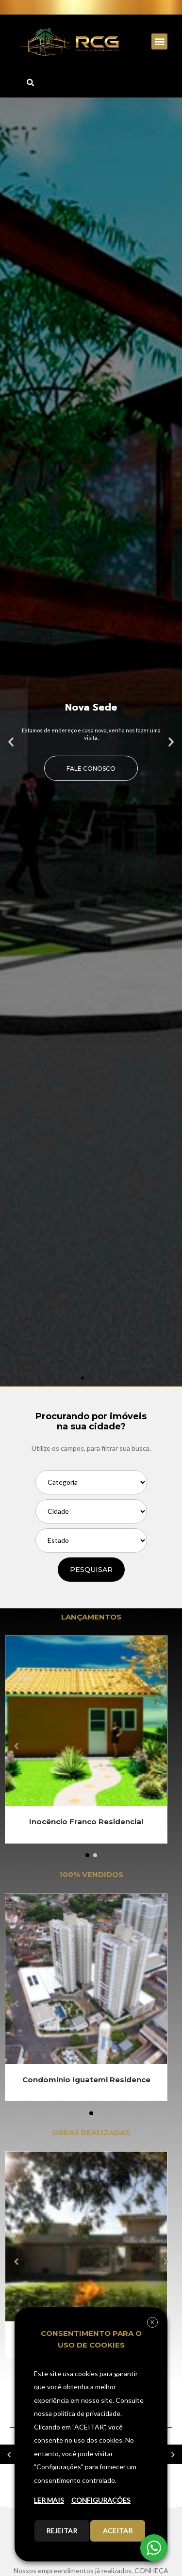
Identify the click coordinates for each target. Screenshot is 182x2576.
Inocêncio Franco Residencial (86, 1821)
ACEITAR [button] (117, 2531)
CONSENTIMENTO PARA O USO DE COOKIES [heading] (91, 2339)
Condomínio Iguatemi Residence (86, 2079)
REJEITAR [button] (61, 2531)
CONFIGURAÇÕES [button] (101, 2500)
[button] (159, 41)
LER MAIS (49, 2500)
